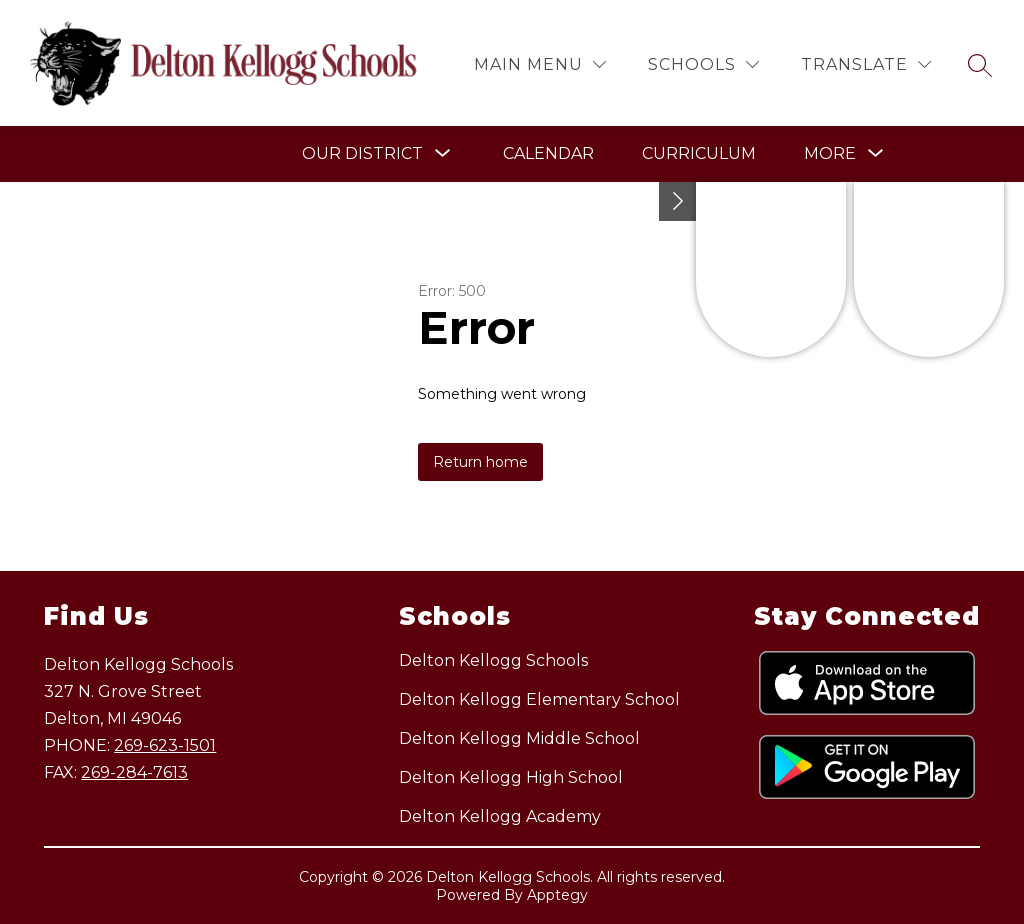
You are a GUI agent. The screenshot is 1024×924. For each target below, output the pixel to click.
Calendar (548, 153)
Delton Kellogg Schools (493, 660)
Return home (480, 462)
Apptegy (557, 895)
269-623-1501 (165, 745)
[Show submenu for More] (830, 154)
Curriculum (699, 153)
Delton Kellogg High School (511, 777)
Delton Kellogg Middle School (519, 738)
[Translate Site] (866, 64)
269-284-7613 (134, 772)
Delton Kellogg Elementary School (539, 699)
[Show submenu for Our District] (362, 154)
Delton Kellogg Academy (500, 816)
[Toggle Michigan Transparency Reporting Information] (678, 201)
